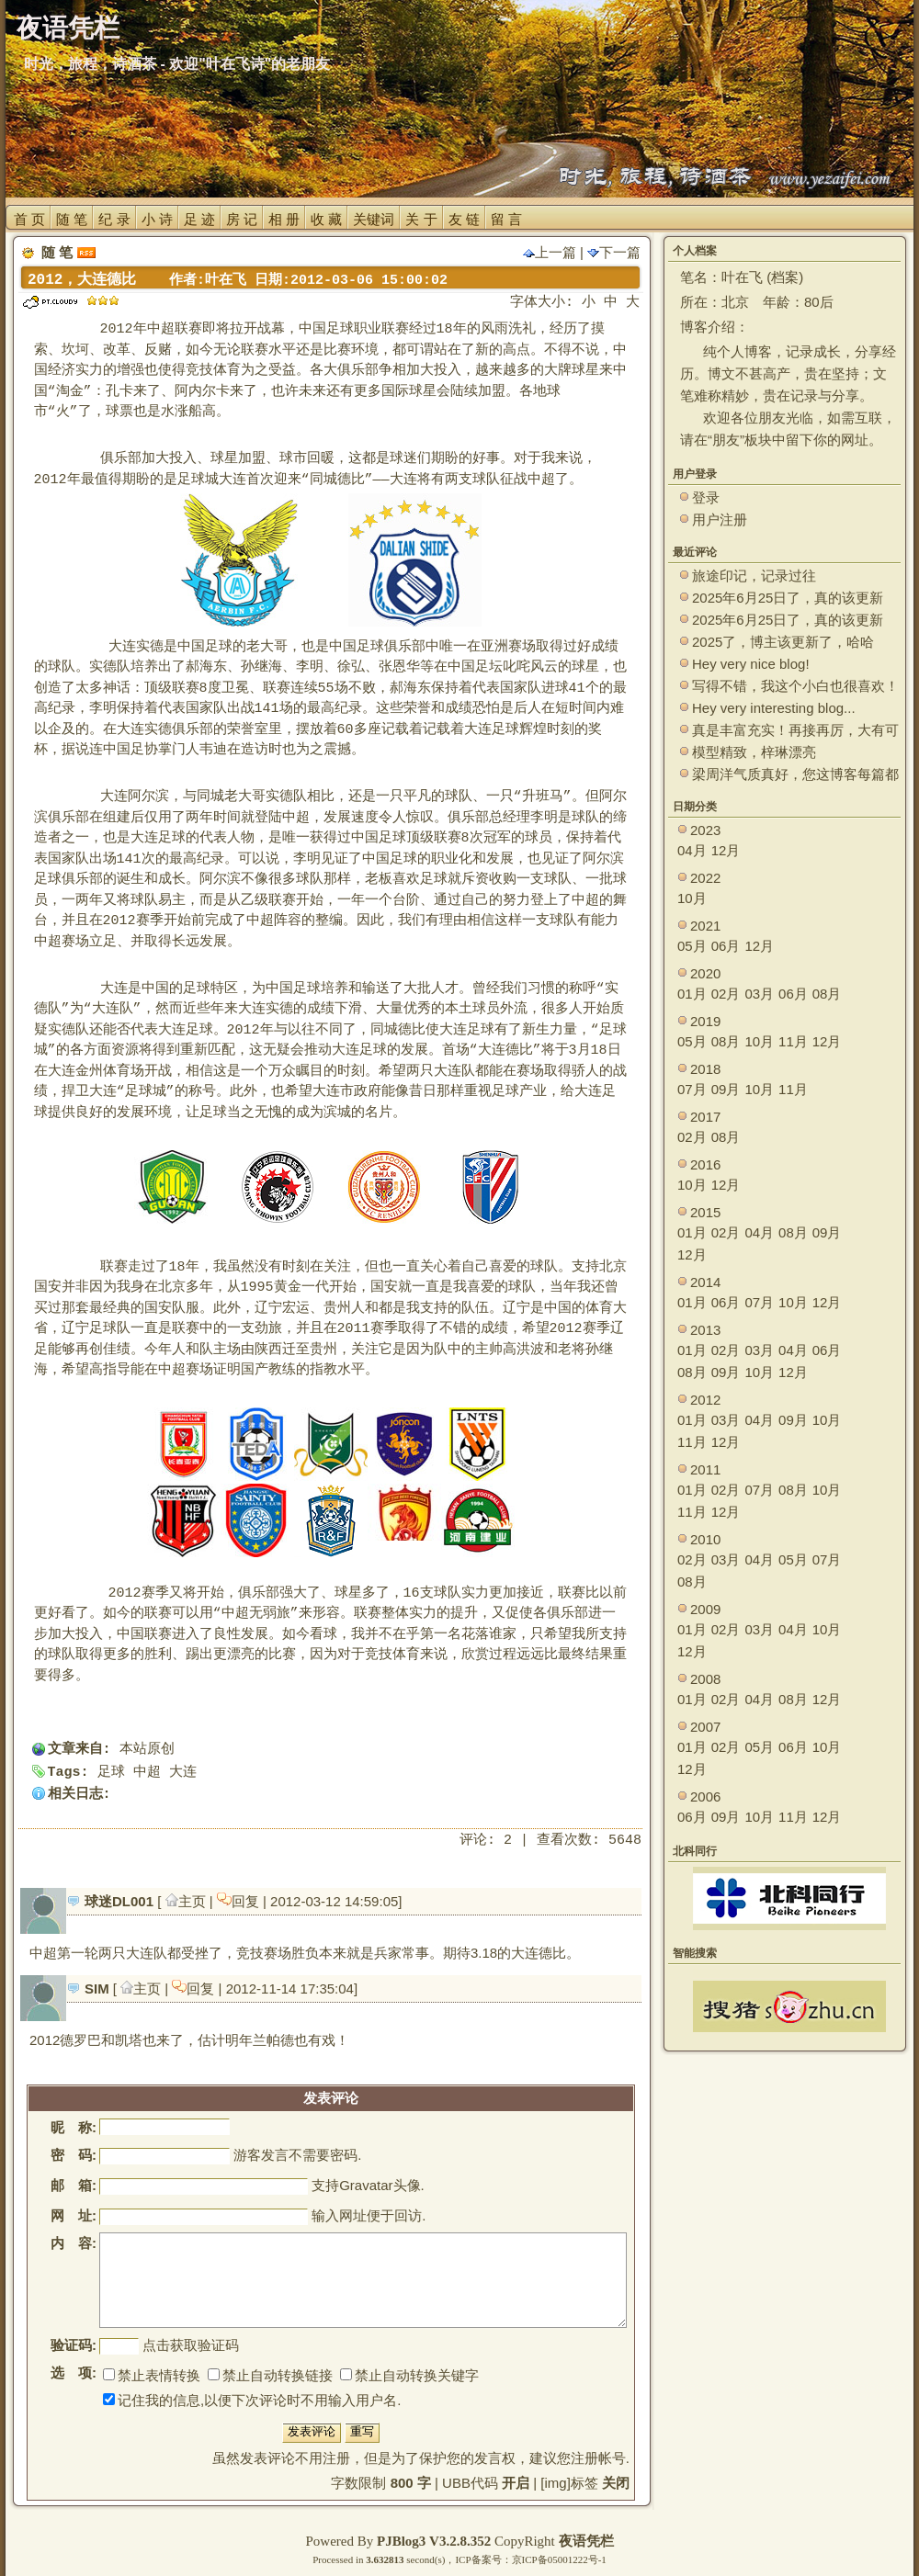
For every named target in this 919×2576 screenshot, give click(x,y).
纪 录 (114, 219)
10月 (692, 898)
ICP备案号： (483, 2559)
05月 (692, 946)
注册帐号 (598, 2458)
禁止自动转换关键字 (409, 2375)
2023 (705, 830)
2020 (705, 973)
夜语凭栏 (586, 2541)
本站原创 (147, 1749)
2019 (705, 1021)
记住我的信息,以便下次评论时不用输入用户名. (252, 2400)
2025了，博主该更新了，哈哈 (783, 642)
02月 (726, 993)
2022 (705, 878)
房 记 (241, 219)
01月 (692, 993)
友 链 (464, 219)
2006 (705, 1796)
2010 (705, 1539)
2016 (705, 1164)
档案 (785, 277)
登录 (706, 497)
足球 (111, 1772)
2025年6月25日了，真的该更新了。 (787, 620)
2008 (705, 1679)
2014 (705, 1282)
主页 (187, 1901)
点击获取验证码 (190, 2345)
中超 (147, 1772)
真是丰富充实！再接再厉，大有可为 (795, 731)
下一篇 (614, 252)
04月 (692, 850)
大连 (183, 1772)
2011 (705, 1469)
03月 (759, 993)
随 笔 (71, 219)
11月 (793, 1041)
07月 (692, 1089)
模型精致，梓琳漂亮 (754, 752)
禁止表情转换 (151, 2375)
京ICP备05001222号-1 (559, 2559)
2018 (705, 1069)
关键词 (373, 219)
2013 (705, 1330)
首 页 (29, 219)
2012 (705, 1399)
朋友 (726, 439)
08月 (827, 993)
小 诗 (157, 219)
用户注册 (719, 519)
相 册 (284, 219)
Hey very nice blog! (751, 664)
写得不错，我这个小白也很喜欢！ (795, 686)
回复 (240, 1901)
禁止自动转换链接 (270, 2375)
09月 (726, 1089)
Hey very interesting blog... (774, 708)
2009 (705, 1609)
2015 (705, 1212)
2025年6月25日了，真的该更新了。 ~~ (787, 598)
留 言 (506, 219)
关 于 (421, 219)
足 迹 (199, 219)
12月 (726, 850)
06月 (726, 946)
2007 (705, 1726)
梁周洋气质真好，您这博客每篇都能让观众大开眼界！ (795, 775)
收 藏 (326, 219)
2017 (705, 1116)
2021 (705, 925)
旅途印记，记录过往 (754, 575)
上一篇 (549, 252)
